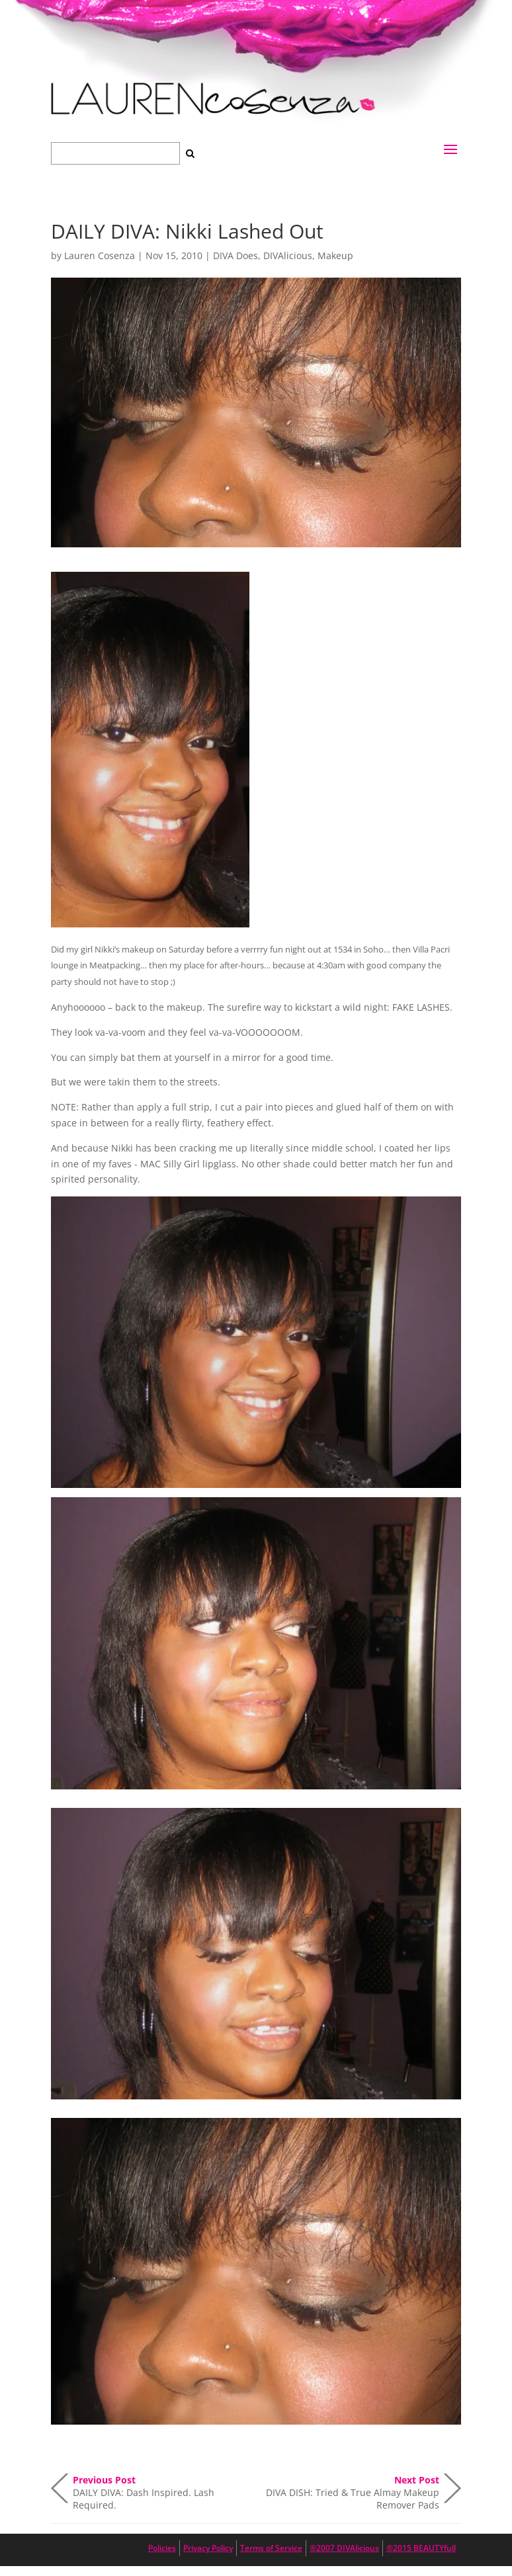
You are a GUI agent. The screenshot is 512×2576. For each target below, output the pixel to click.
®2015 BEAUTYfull (421, 2548)
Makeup (335, 255)
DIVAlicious (287, 255)
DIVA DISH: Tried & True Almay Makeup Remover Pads (352, 2488)
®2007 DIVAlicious (344, 2548)
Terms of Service (271, 2548)
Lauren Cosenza (99, 255)
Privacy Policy (208, 2548)
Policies (162, 2548)
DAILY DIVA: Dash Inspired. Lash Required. (143, 2488)
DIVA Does (235, 255)
